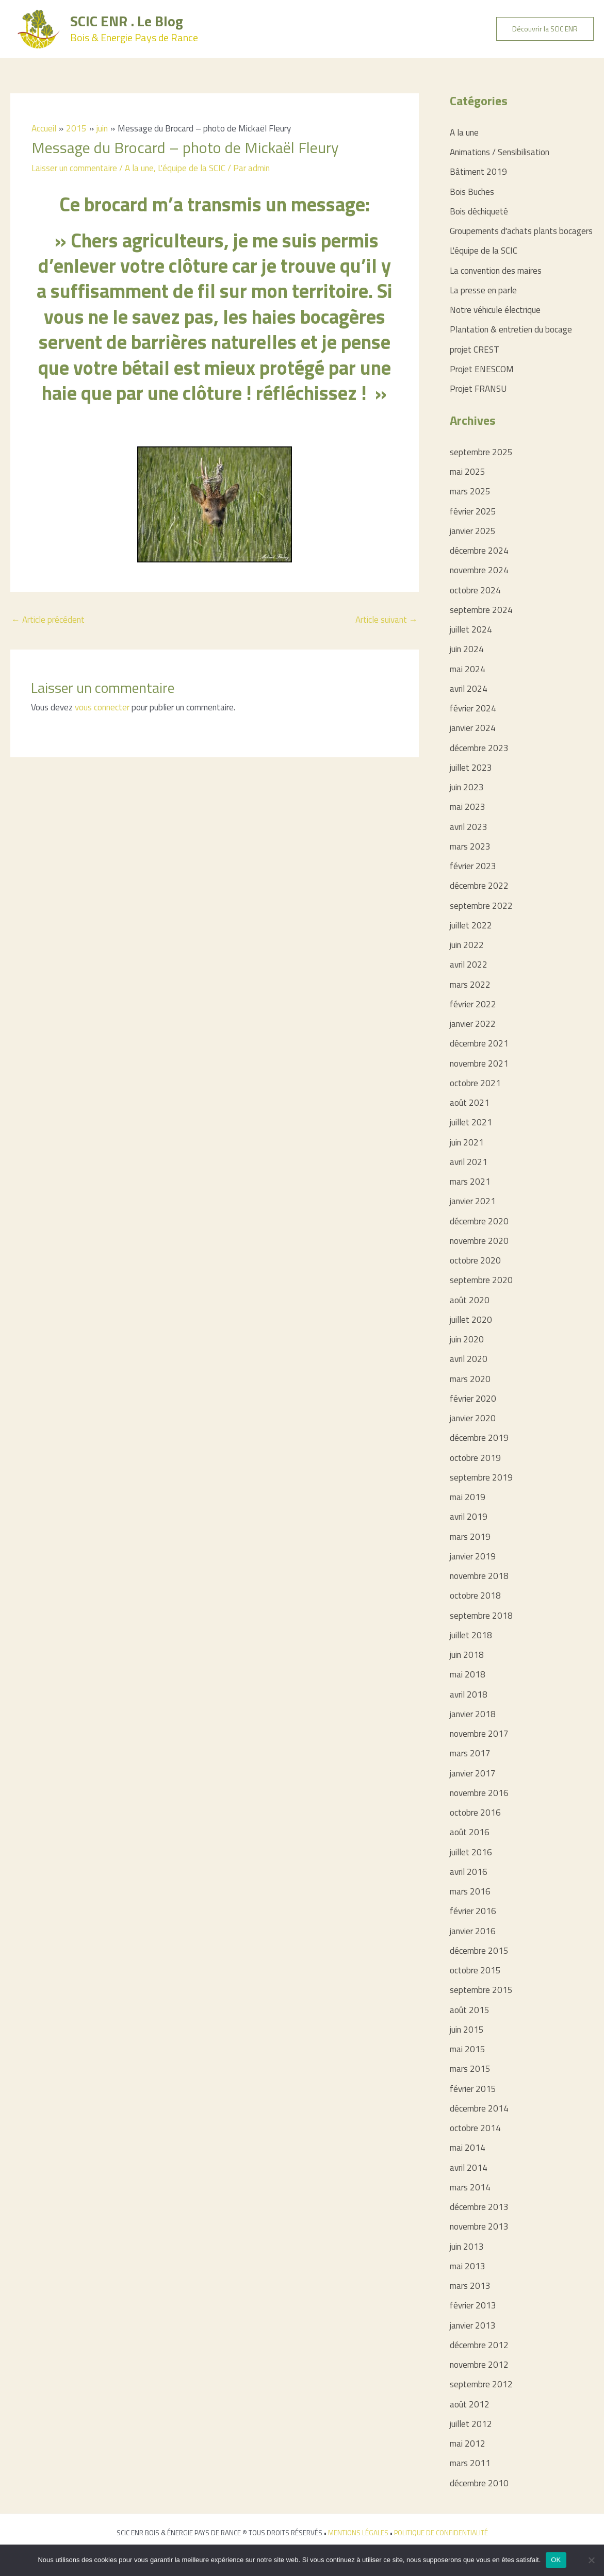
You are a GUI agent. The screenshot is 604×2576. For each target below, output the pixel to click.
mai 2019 (467, 1497)
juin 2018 (467, 1654)
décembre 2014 (479, 2108)
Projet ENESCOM (482, 369)
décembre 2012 (479, 2345)
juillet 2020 (471, 1319)
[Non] (591, 2560)
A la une (139, 168)
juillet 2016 (471, 1852)
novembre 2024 (479, 570)
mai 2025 (467, 471)
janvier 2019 (473, 1556)
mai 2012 (467, 2443)
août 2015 (469, 2010)
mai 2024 (467, 669)
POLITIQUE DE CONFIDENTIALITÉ (441, 2533)
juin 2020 (467, 1339)
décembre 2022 (479, 885)
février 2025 (473, 511)
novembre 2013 (479, 2226)
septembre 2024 (481, 610)
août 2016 (469, 1832)
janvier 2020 (473, 1418)
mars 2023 (470, 846)
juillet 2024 (471, 629)
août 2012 (469, 2404)
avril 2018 (468, 1694)
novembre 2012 (479, 2364)
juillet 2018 (471, 1635)
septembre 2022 (481, 905)
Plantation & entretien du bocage (511, 329)
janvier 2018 (473, 1714)
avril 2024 (468, 688)
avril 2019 (468, 1516)
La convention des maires (496, 270)
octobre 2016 (475, 1812)
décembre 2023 (479, 748)
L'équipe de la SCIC (191, 168)
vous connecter (102, 707)
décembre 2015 (479, 1950)
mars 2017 (470, 1753)
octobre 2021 (475, 1083)
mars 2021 (470, 1181)
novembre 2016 (479, 1793)
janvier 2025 (473, 531)
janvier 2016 (473, 1931)
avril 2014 (468, 2167)
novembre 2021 (479, 1063)
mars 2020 (470, 1379)
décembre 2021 (479, 1043)
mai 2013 (467, 2266)
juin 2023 (467, 787)
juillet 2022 (471, 925)
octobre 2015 (475, 1970)
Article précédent (48, 619)
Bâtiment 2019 (478, 171)
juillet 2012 (471, 2424)
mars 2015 (470, 2068)
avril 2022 (468, 964)
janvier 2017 (473, 1773)
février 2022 (473, 1004)
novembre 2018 (479, 1576)
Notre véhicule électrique (495, 310)
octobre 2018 (475, 1595)
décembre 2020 (479, 1221)
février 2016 (473, 1911)
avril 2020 (468, 1359)
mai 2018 (467, 1674)
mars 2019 (470, 1536)
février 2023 (473, 866)
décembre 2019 (479, 1437)
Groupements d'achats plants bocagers (521, 231)
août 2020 (469, 1300)
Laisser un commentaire (74, 168)
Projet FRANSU (478, 388)
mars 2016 (470, 1891)
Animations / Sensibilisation (499, 152)
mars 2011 (470, 2463)
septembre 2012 (481, 2384)
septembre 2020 (481, 1280)
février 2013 (473, 2305)
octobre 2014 (475, 2128)
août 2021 (469, 1102)
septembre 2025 (481, 452)
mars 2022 (470, 984)
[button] (545, 29)
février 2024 (473, 708)
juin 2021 (467, 1142)
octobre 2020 (475, 1260)
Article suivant (386, 619)
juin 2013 (467, 2246)
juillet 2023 (471, 767)
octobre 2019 (475, 1458)
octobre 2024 (475, 590)
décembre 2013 (479, 2207)
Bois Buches (472, 191)
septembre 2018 (481, 1615)
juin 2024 (467, 649)
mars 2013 (470, 2285)
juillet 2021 (471, 1122)
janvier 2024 (473, 728)
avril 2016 (468, 1872)
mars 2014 (470, 2187)
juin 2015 (467, 2029)
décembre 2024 (479, 550)
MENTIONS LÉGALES (358, 2533)
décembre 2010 (479, 2483)
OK (556, 2560)
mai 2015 (467, 2049)
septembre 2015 (481, 1990)
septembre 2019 (481, 1477)
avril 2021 (468, 1162)
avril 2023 (468, 827)
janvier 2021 (473, 1201)
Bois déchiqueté (479, 211)
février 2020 (473, 1398)
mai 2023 (467, 806)
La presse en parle (483, 290)
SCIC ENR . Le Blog (126, 21)
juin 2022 (467, 945)
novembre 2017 (479, 1733)
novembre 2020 (479, 1241)
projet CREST (474, 349)
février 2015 (473, 2089)
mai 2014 (467, 2147)
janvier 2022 (473, 1024)
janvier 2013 (473, 2325)
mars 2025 (470, 491)
